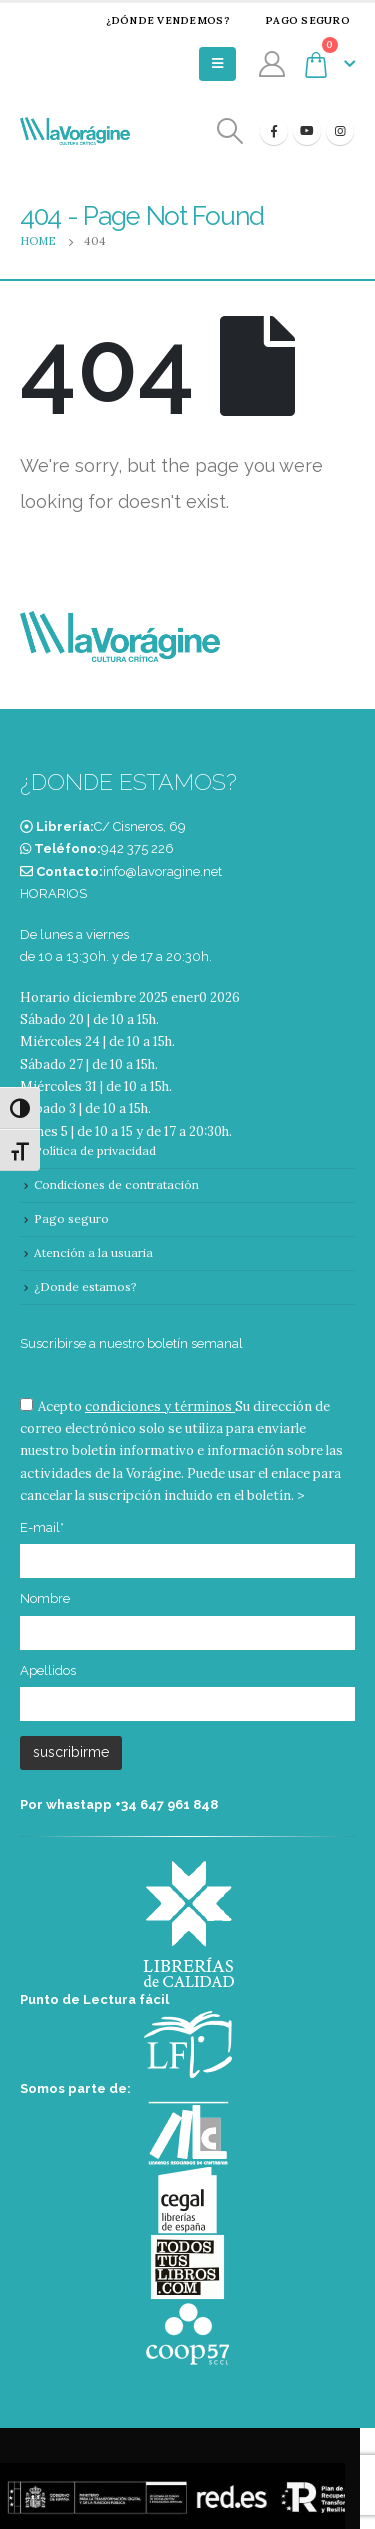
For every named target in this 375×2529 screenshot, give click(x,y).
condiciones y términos (158, 1406)
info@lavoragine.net (162, 871)
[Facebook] (274, 131)
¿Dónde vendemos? (155, 20)
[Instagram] (340, 131)
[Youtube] (307, 131)
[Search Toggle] (230, 131)
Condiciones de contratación (116, 1184)
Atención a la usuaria (93, 1252)
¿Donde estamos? (85, 1286)
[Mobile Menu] (217, 64)
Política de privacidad (95, 1150)
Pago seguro (295, 20)
